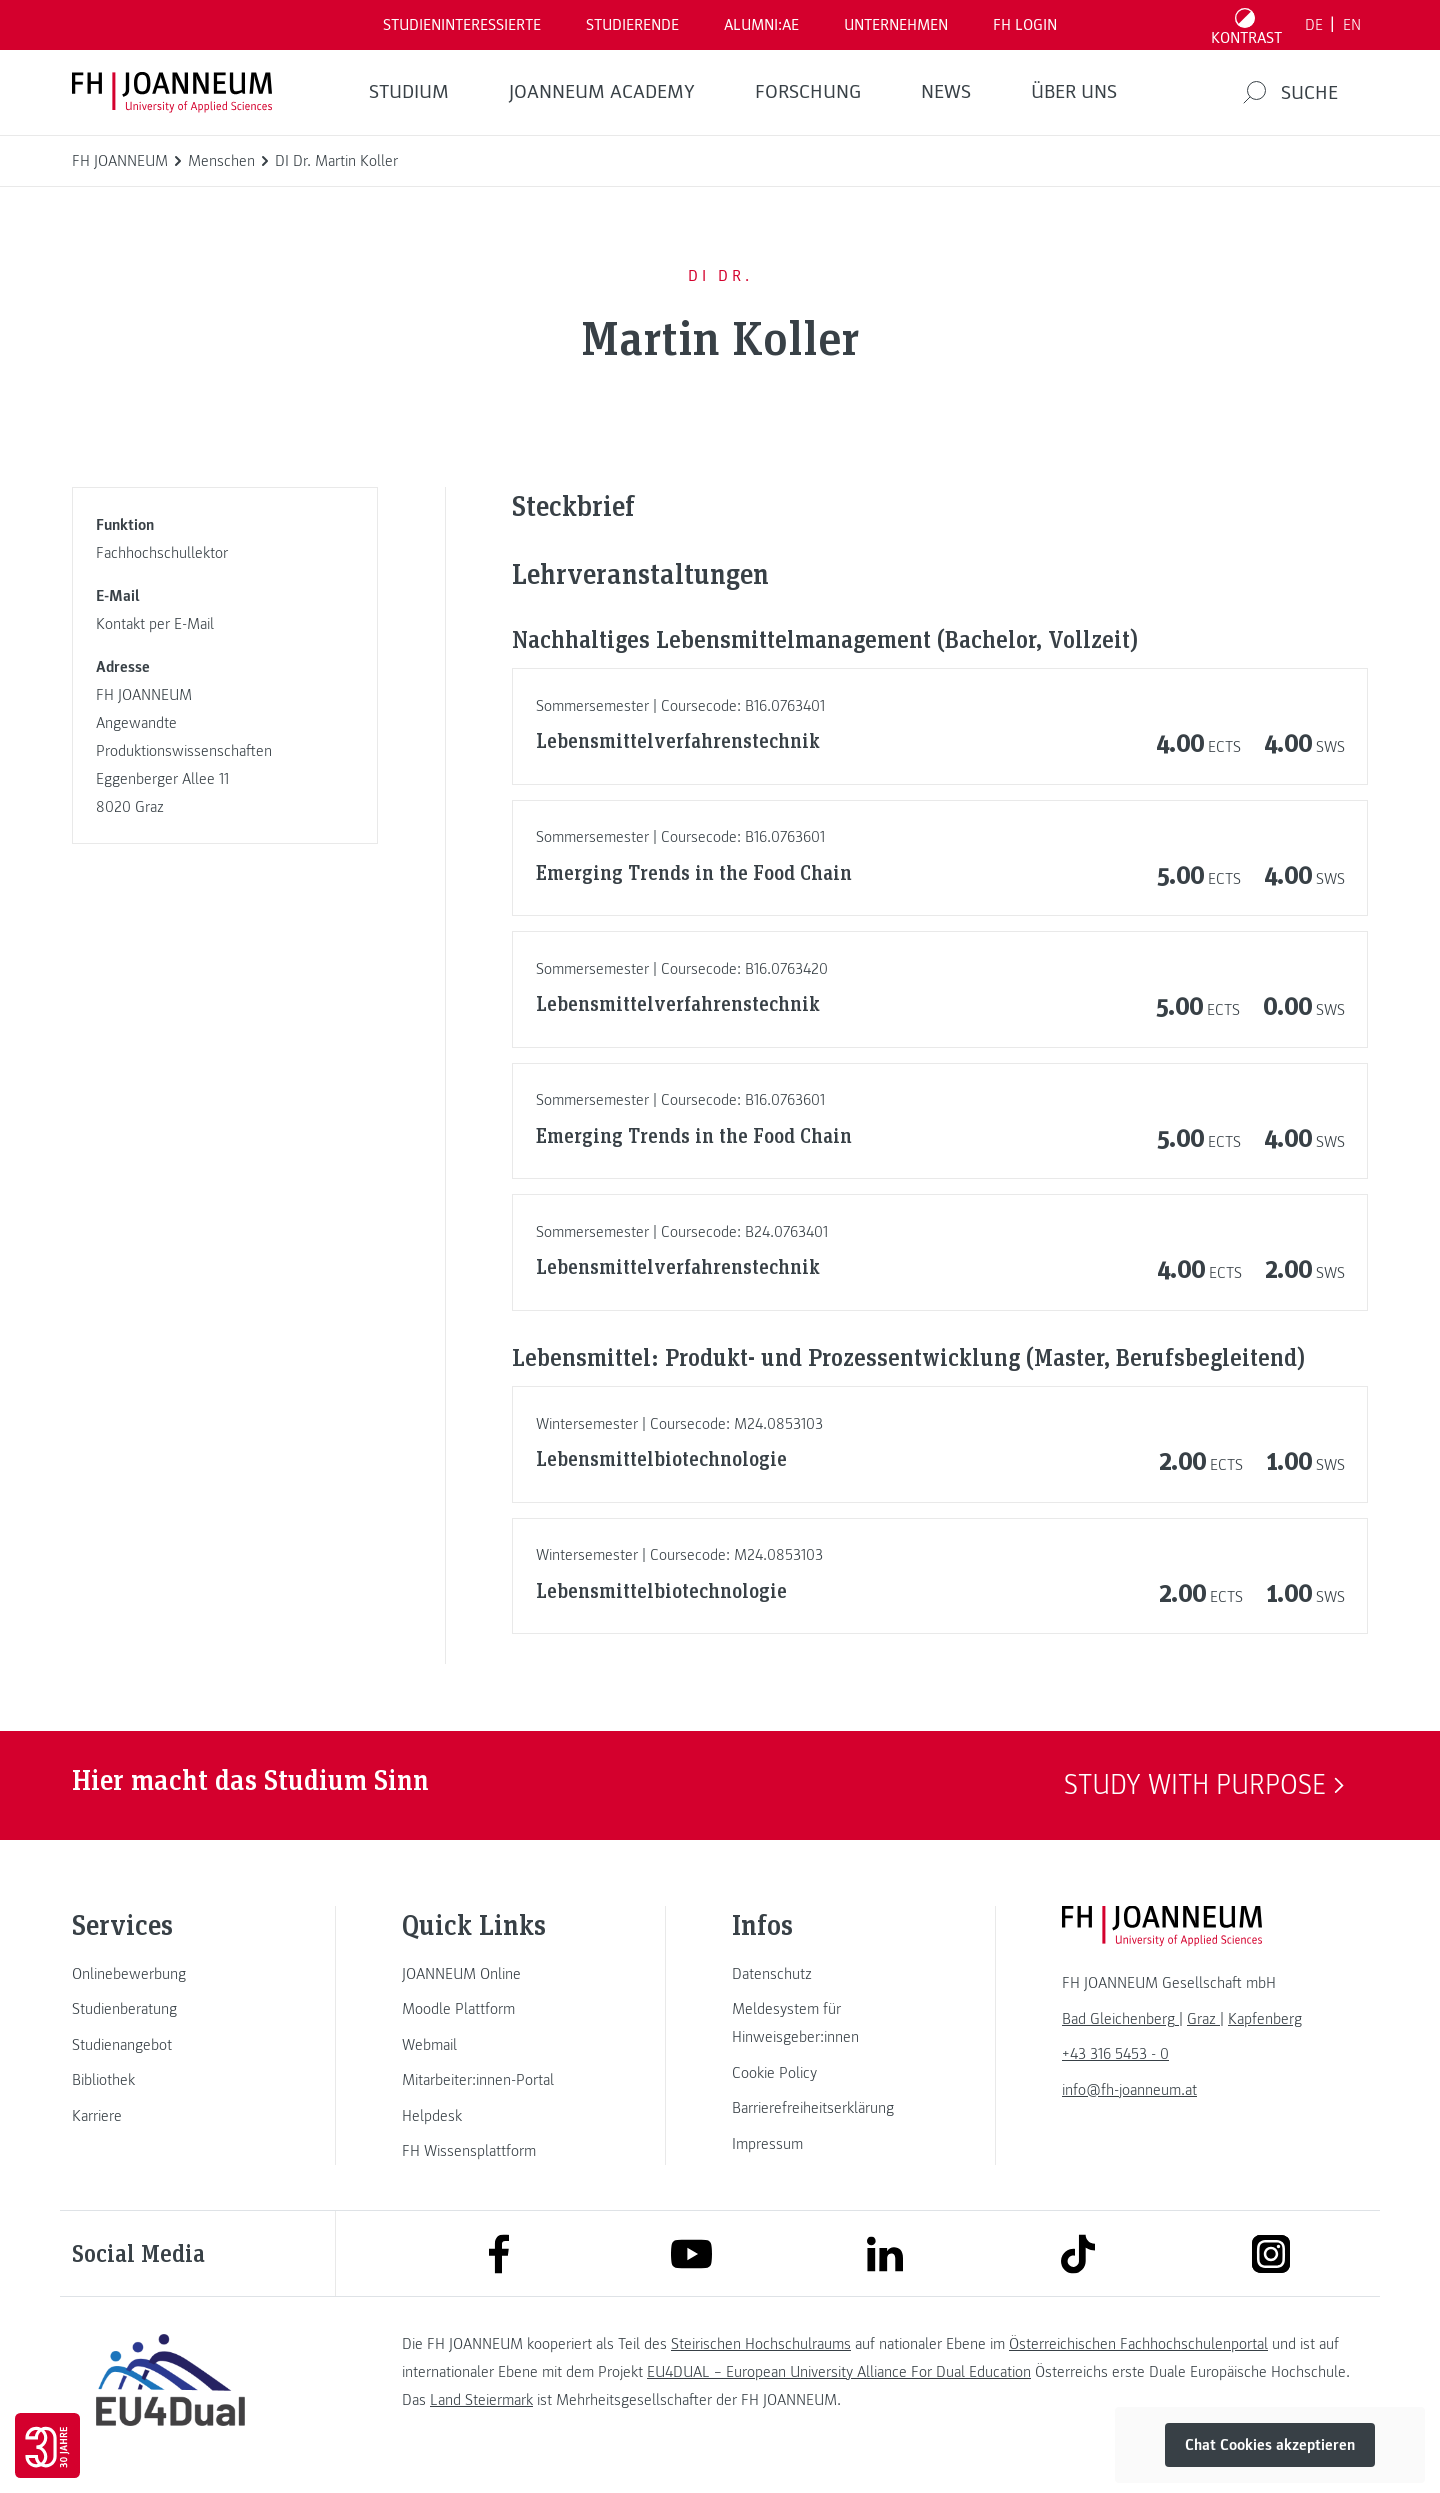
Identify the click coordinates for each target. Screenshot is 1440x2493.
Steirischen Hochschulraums (761, 2344)
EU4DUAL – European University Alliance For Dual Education (839, 2372)
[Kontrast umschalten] (1247, 25)
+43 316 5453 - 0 (1115, 2054)
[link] (170, 1974)
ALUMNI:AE (761, 25)
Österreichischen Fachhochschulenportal (1138, 2344)
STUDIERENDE (632, 25)
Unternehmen (896, 25)
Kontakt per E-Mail (155, 624)
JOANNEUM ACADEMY (602, 92)
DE (1314, 25)
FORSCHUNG (808, 92)
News (946, 92)
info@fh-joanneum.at (1129, 2090)
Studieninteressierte (462, 25)
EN (1352, 25)
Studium (409, 92)
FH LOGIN (1025, 25)
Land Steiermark (481, 2400)
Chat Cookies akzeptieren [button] (1270, 2445)
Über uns (1074, 92)
